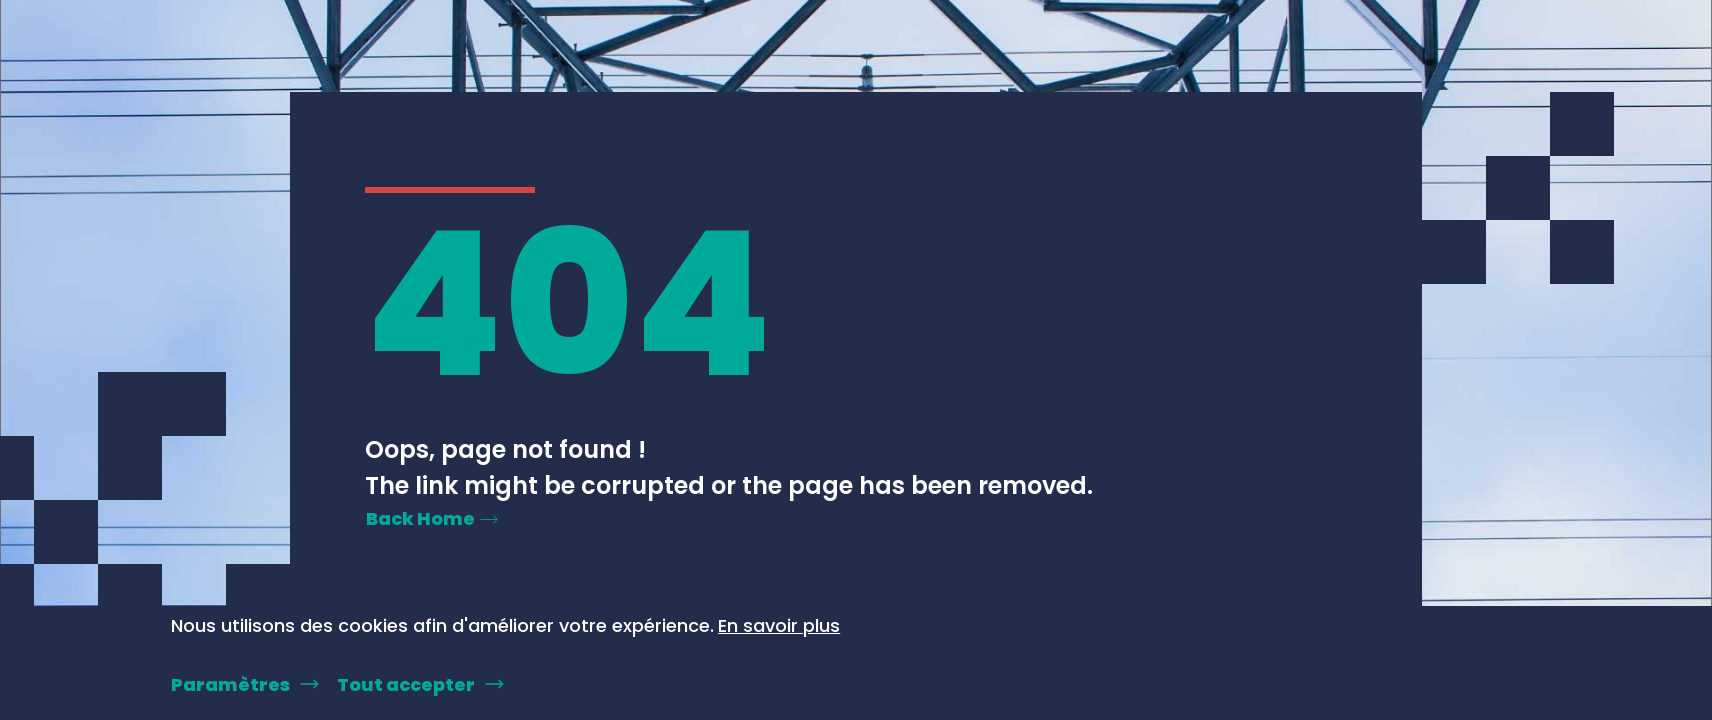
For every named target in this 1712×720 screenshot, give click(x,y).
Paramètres (230, 684)
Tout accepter (406, 684)
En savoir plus (779, 625)
